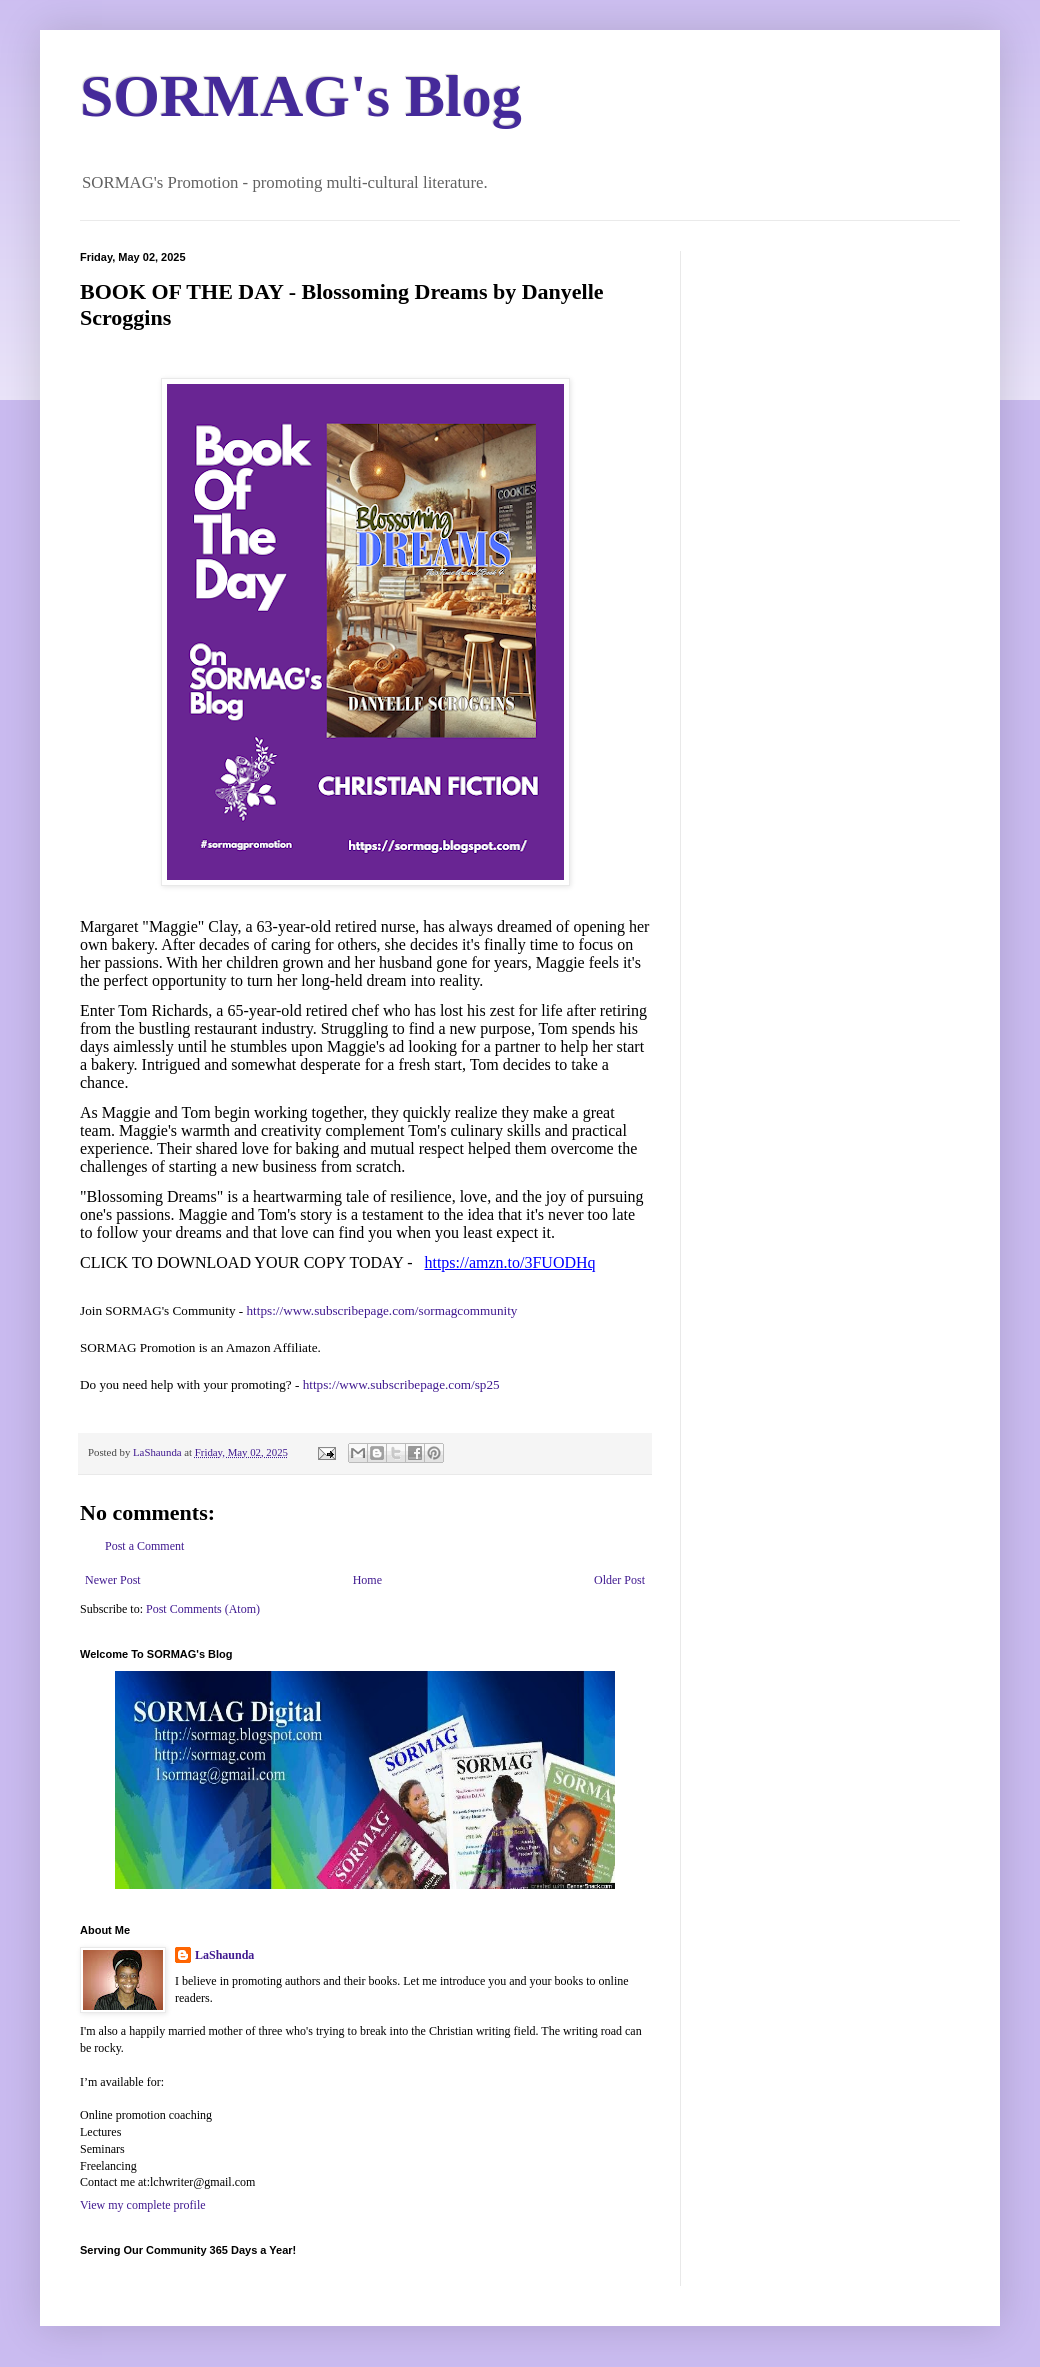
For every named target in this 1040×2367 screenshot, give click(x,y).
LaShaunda (224, 1955)
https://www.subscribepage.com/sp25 (401, 1384)
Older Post (619, 1580)
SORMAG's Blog (301, 96)
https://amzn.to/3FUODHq (509, 1262)
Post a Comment (144, 1546)
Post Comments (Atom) (203, 1609)
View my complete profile (143, 2205)
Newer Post (113, 1580)
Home (367, 1580)
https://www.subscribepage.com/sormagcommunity (382, 1310)
